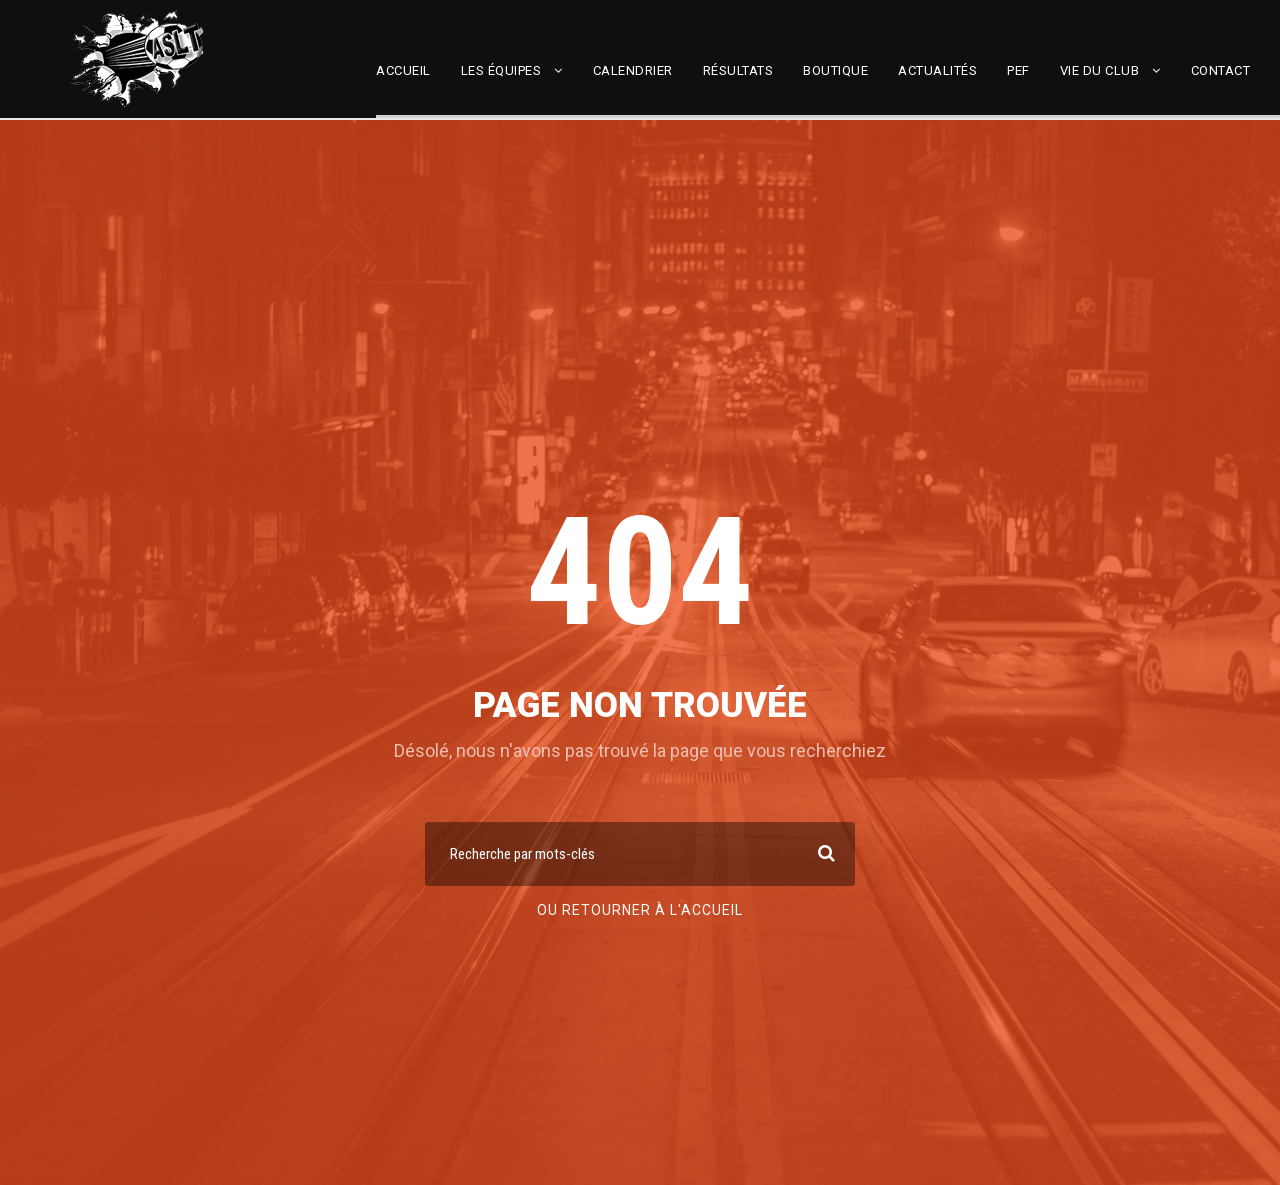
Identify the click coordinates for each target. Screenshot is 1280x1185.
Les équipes (501, 70)
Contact (1221, 70)
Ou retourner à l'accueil (640, 910)
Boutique (835, 70)
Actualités (937, 70)
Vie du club (1100, 70)
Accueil (403, 70)
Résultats (738, 70)
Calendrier (633, 70)
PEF (1018, 70)
